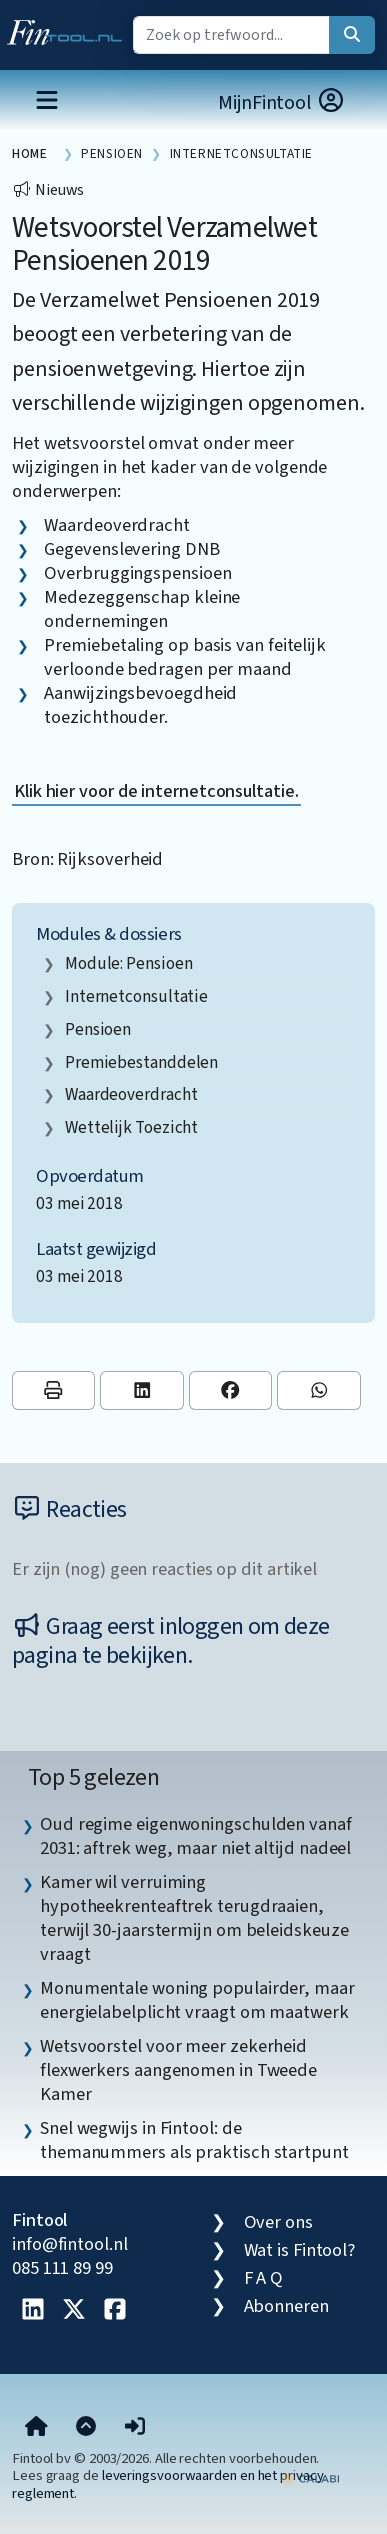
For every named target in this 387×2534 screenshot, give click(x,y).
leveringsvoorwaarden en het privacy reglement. (168, 2484)
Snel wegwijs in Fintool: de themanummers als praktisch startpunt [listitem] (194, 2140)
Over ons (278, 2222)
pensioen (98, 1029)
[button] (135, 2428)
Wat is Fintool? (300, 2250)
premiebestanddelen (141, 1062)
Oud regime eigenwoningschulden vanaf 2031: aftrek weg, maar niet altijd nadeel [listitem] (196, 1836)
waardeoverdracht (131, 1094)
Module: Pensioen (129, 963)
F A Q (264, 2278)
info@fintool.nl (70, 2244)
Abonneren (286, 2306)
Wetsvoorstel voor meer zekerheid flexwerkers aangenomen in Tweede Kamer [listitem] (178, 2070)
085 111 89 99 (62, 2268)
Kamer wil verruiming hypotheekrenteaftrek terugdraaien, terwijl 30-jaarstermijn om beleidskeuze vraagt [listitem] (194, 1918)
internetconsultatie (136, 996)
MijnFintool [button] (282, 102)
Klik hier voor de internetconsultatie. (156, 791)
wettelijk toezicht (131, 1127)
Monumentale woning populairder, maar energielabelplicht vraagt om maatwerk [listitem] (197, 2000)
